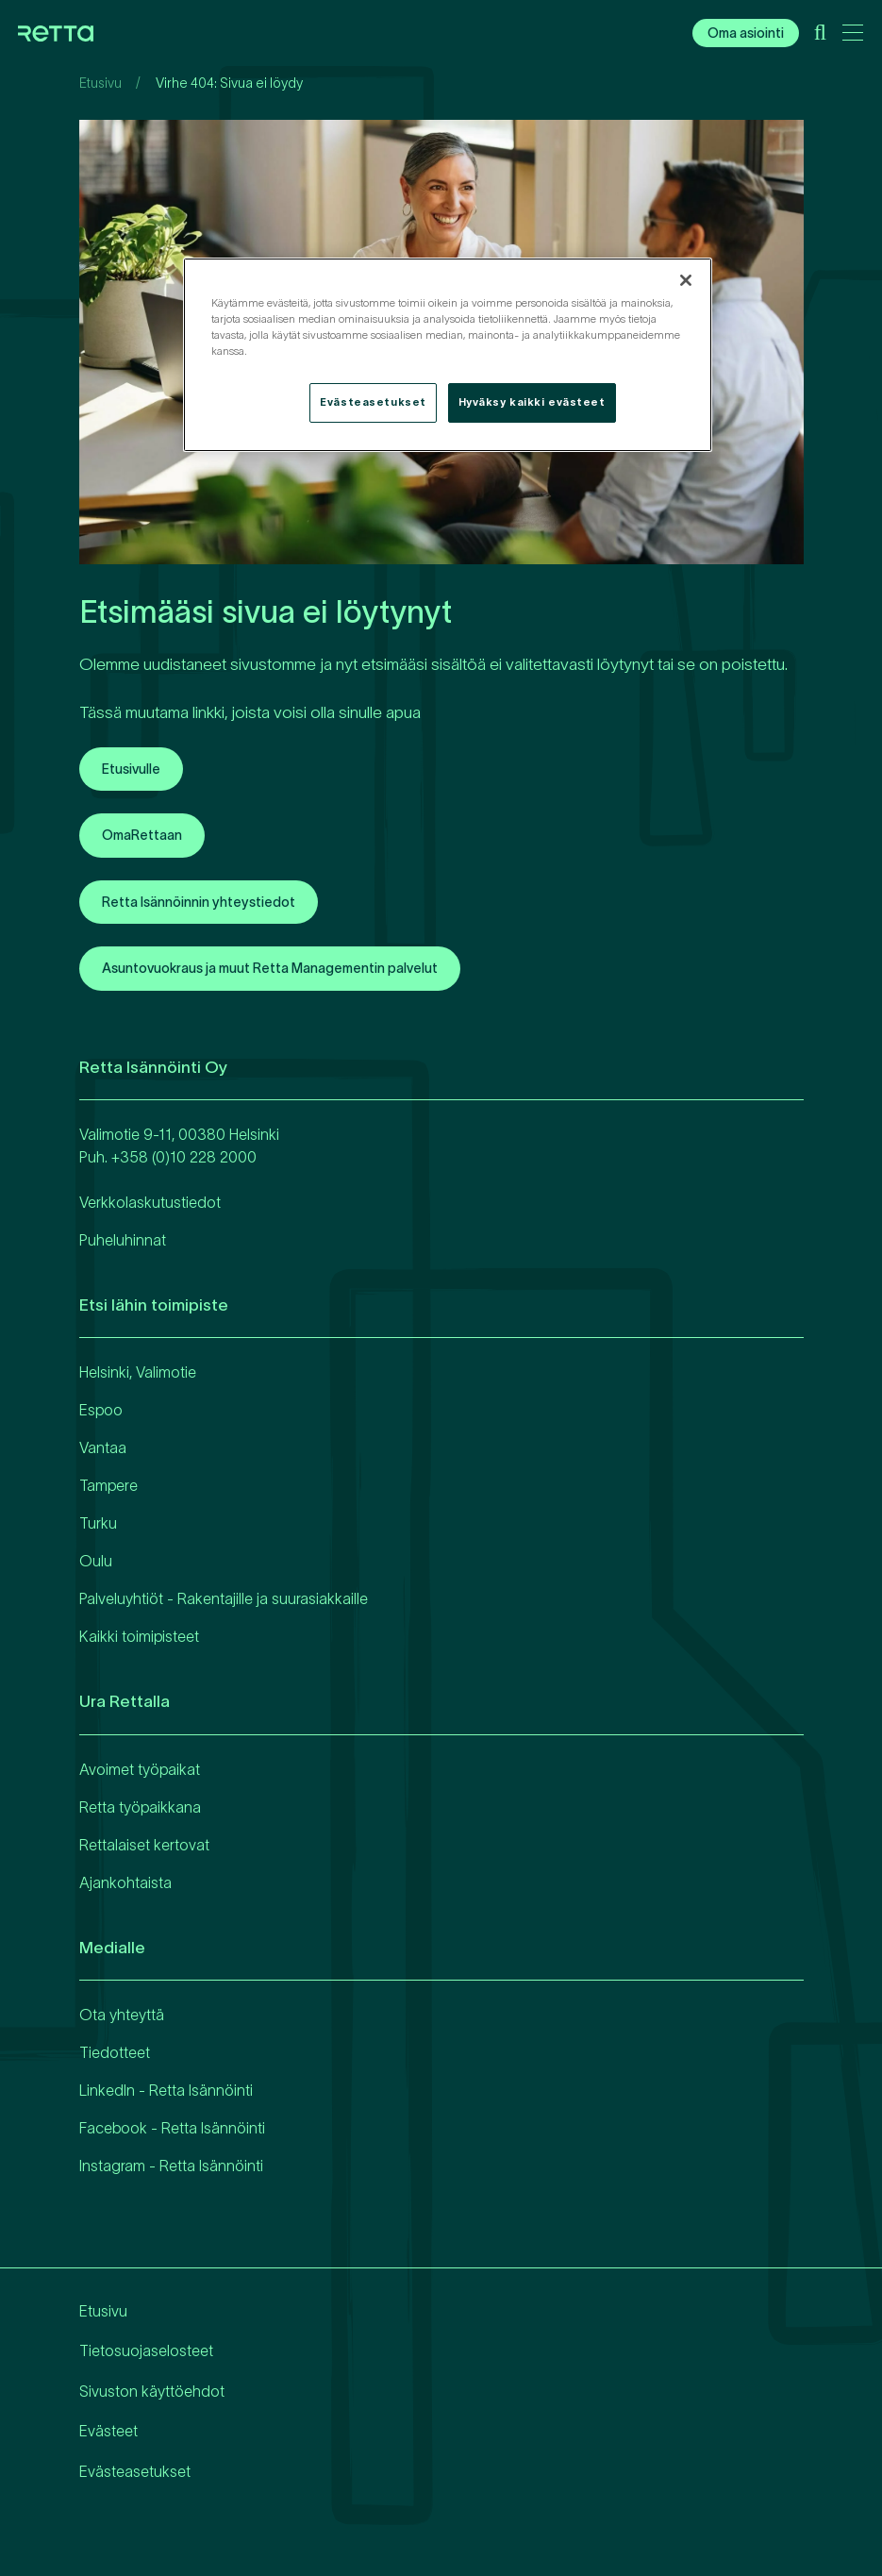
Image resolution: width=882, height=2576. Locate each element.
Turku (98, 1522)
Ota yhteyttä (121, 2014)
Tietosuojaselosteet (146, 2350)
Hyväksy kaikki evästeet (532, 402)
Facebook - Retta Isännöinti (172, 2127)
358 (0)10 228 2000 (188, 1156)
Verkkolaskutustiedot (150, 1202)
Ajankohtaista (125, 1882)
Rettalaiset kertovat (144, 1844)
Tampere (108, 1485)
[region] (447, 355)
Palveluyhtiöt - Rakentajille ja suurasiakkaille (223, 1598)
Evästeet (108, 2430)
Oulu (95, 1560)
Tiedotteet (114, 2052)
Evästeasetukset (135, 2471)
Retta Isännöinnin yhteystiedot (198, 902)
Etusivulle (131, 769)
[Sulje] (686, 280)
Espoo (101, 1409)
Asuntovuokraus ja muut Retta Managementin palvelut (270, 968)
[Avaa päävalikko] (852, 36)
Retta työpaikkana (140, 1806)
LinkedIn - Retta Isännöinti (166, 2090)
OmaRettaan (142, 835)
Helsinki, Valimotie (137, 1371)
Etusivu (100, 83)
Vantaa (102, 1447)
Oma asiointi (745, 33)
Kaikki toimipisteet (139, 1636)
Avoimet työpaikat (139, 1769)
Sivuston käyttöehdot (152, 2391)
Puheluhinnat (122, 1239)
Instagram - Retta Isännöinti (171, 2165)
